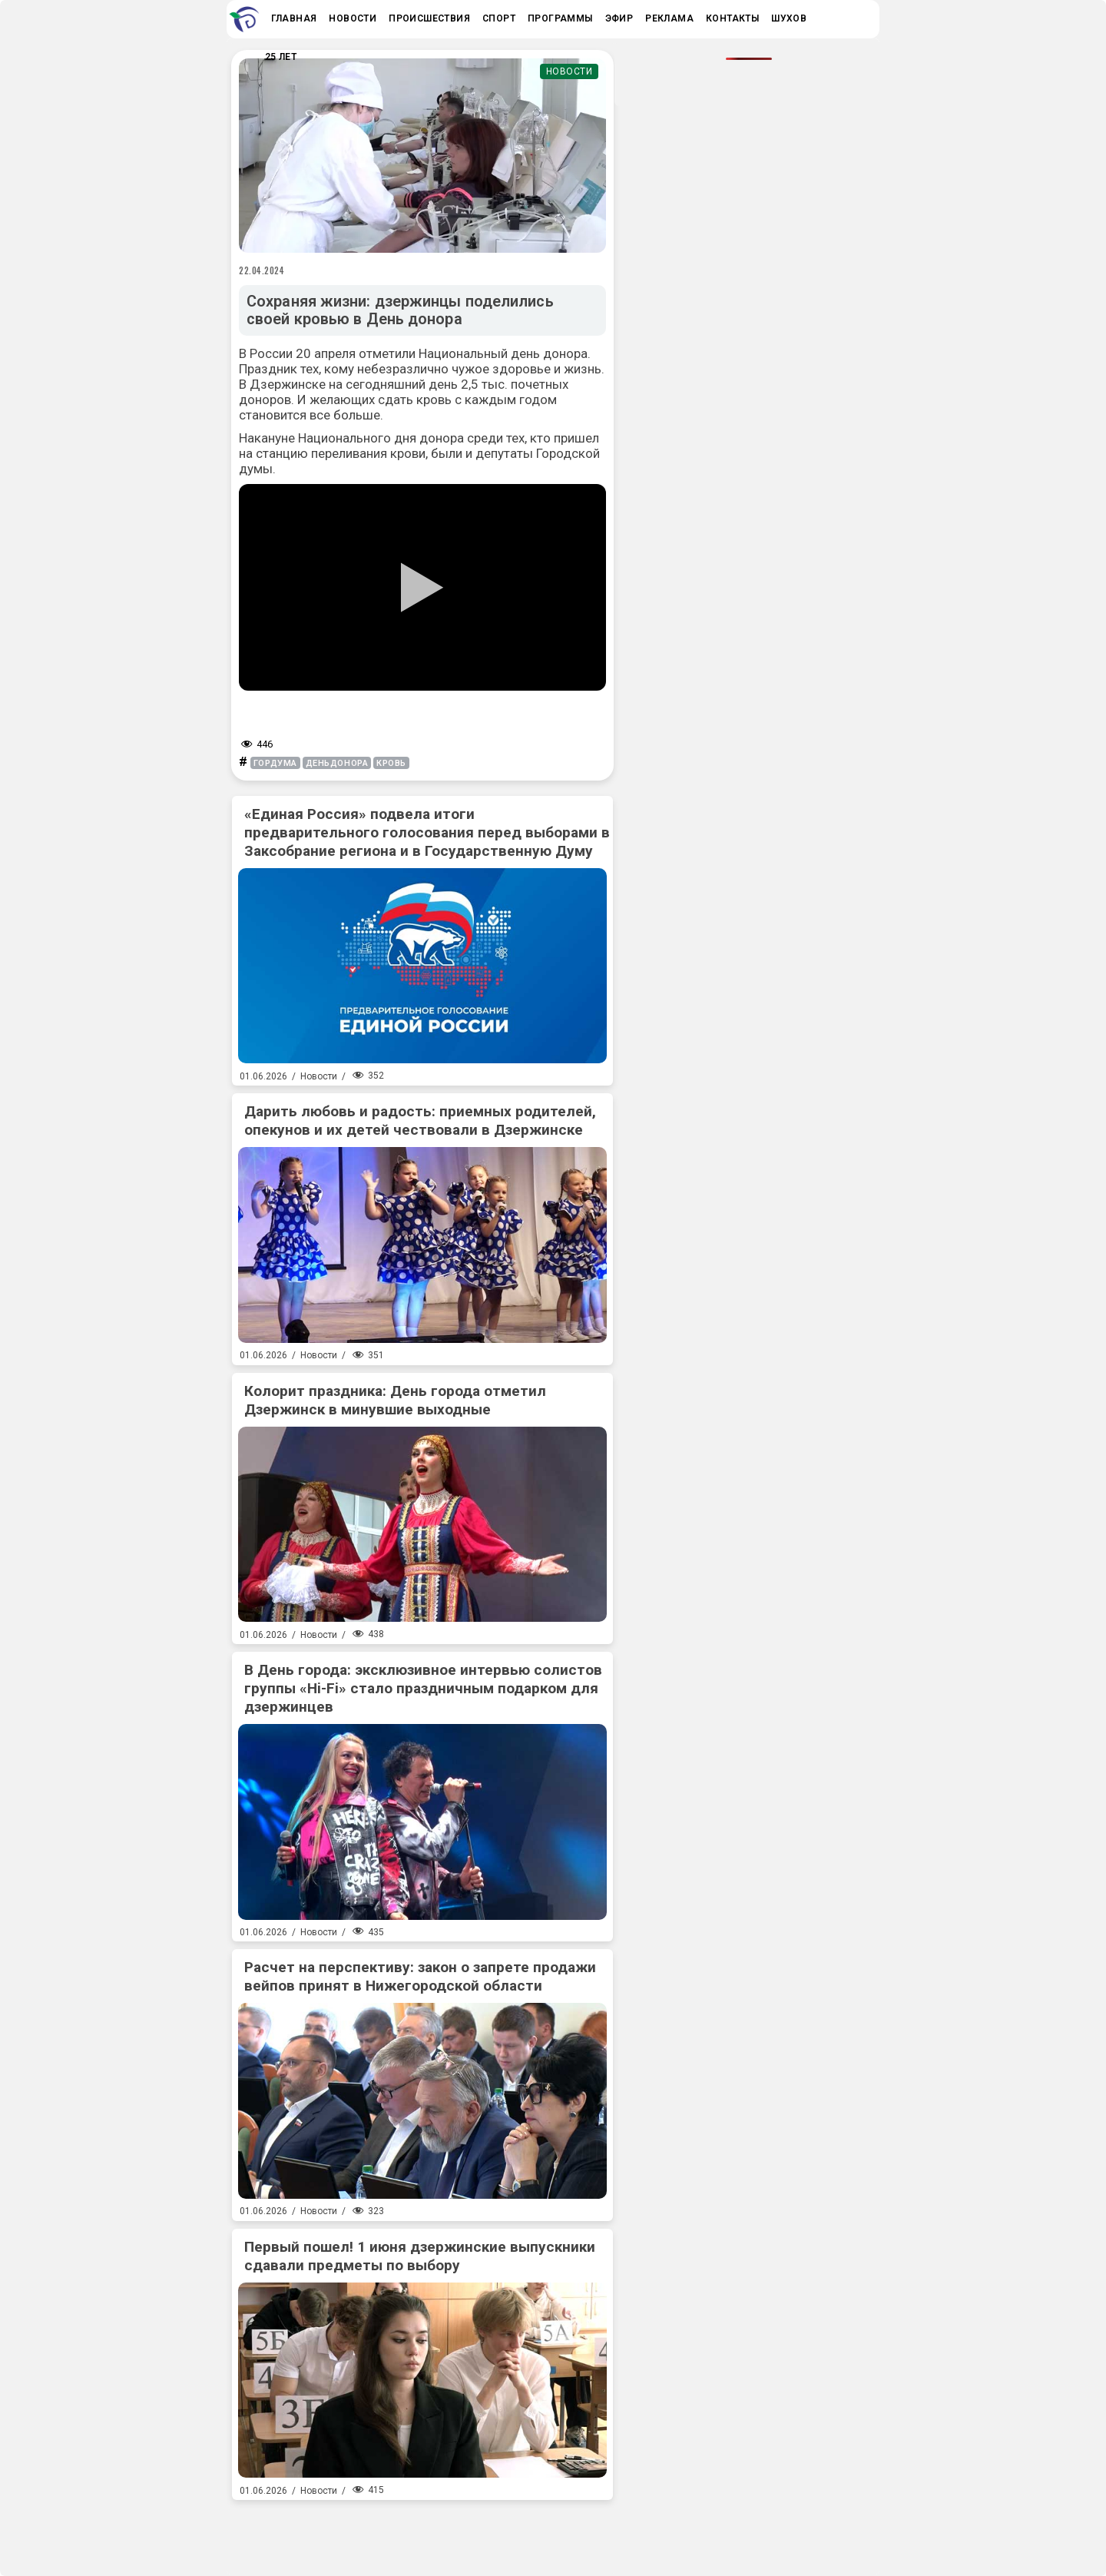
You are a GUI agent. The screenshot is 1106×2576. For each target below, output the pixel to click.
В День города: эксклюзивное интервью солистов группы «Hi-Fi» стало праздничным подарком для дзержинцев (423, 1688)
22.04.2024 (262, 270)
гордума (275, 763)
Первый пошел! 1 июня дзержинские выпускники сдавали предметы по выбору (419, 2256)
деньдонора (337, 763)
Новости (569, 71)
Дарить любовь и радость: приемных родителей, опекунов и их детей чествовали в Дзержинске (420, 1120)
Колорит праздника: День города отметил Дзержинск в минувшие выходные (395, 1400)
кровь (391, 763)
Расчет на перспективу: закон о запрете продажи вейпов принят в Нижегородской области (420, 1976)
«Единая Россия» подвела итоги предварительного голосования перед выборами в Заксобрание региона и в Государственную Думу (427, 832)
